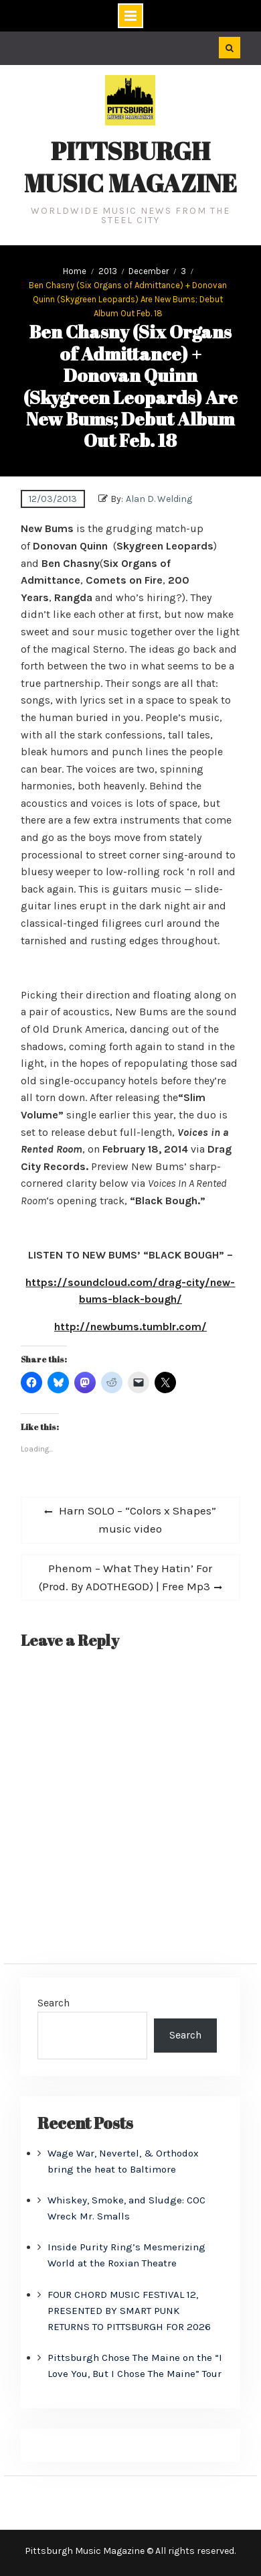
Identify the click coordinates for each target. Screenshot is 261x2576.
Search (53, 2002)
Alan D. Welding (159, 499)
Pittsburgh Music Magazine (130, 167)
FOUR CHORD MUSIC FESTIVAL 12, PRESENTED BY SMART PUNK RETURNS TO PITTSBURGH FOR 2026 (129, 2311)
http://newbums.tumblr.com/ (130, 1326)
